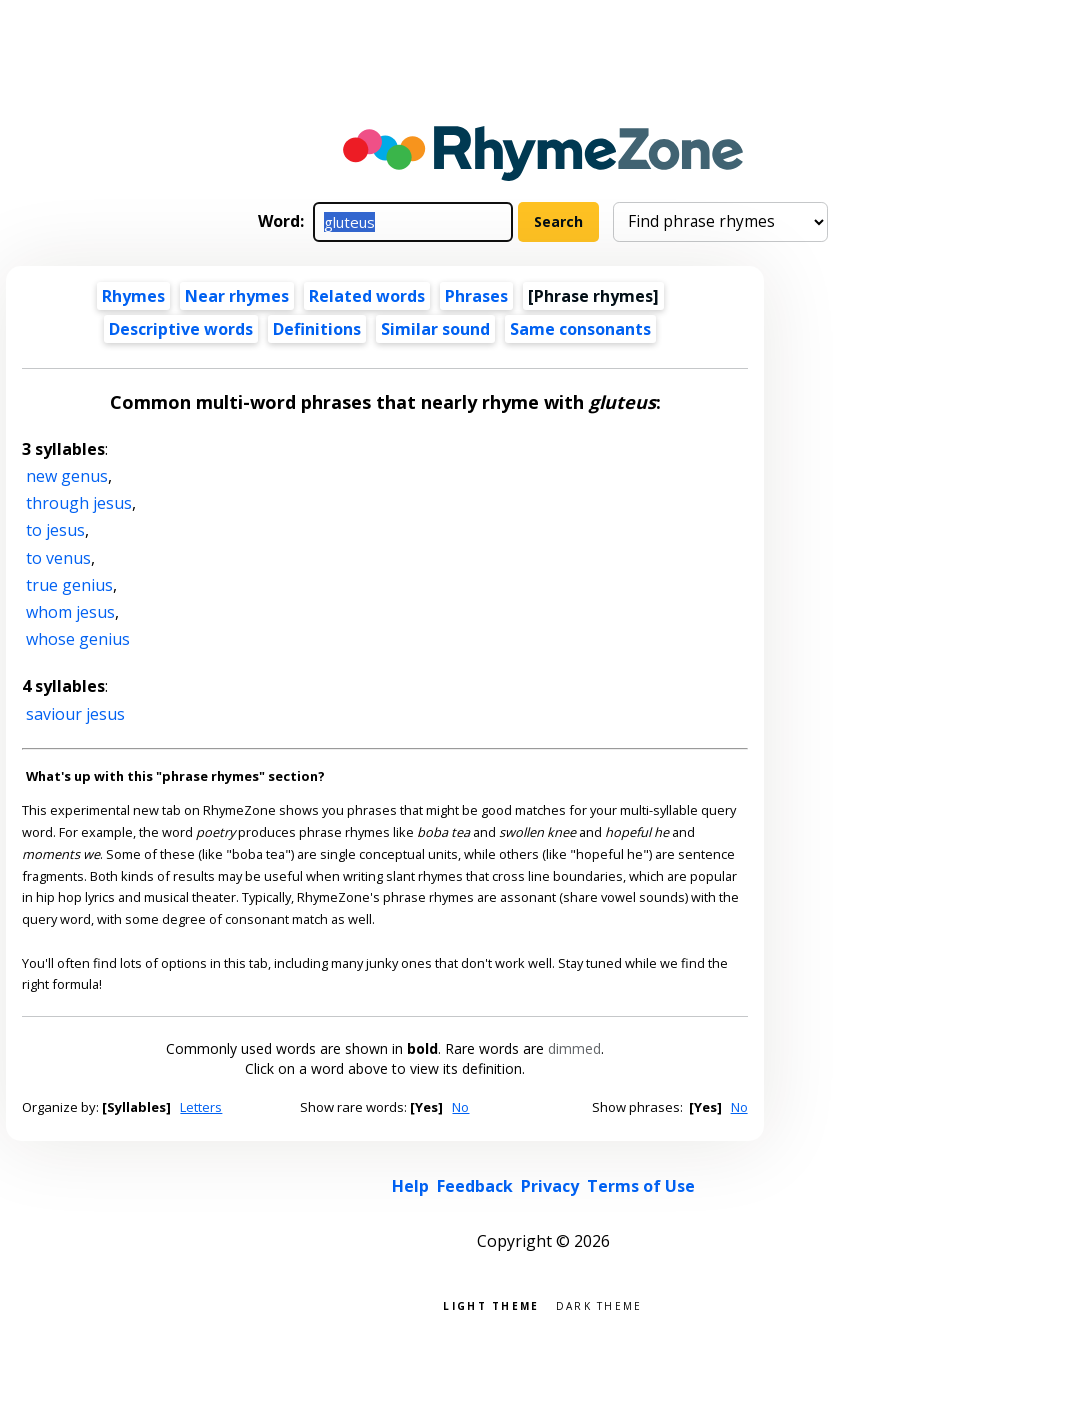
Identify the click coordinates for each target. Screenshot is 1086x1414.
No (460, 1107)
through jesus (79, 503)
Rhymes (133, 296)
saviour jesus (75, 714)
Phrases (476, 296)
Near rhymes (237, 296)
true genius (69, 585)
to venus (58, 558)
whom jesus (70, 612)
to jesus (55, 530)
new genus (67, 476)
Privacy (550, 1186)
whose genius (78, 639)
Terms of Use (641, 1186)
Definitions (317, 329)
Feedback (475, 1186)
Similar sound (435, 329)
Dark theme (599, 1304)
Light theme (491, 1304)
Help (410, 1186)
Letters (201, 1107)
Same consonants (580, 329)
